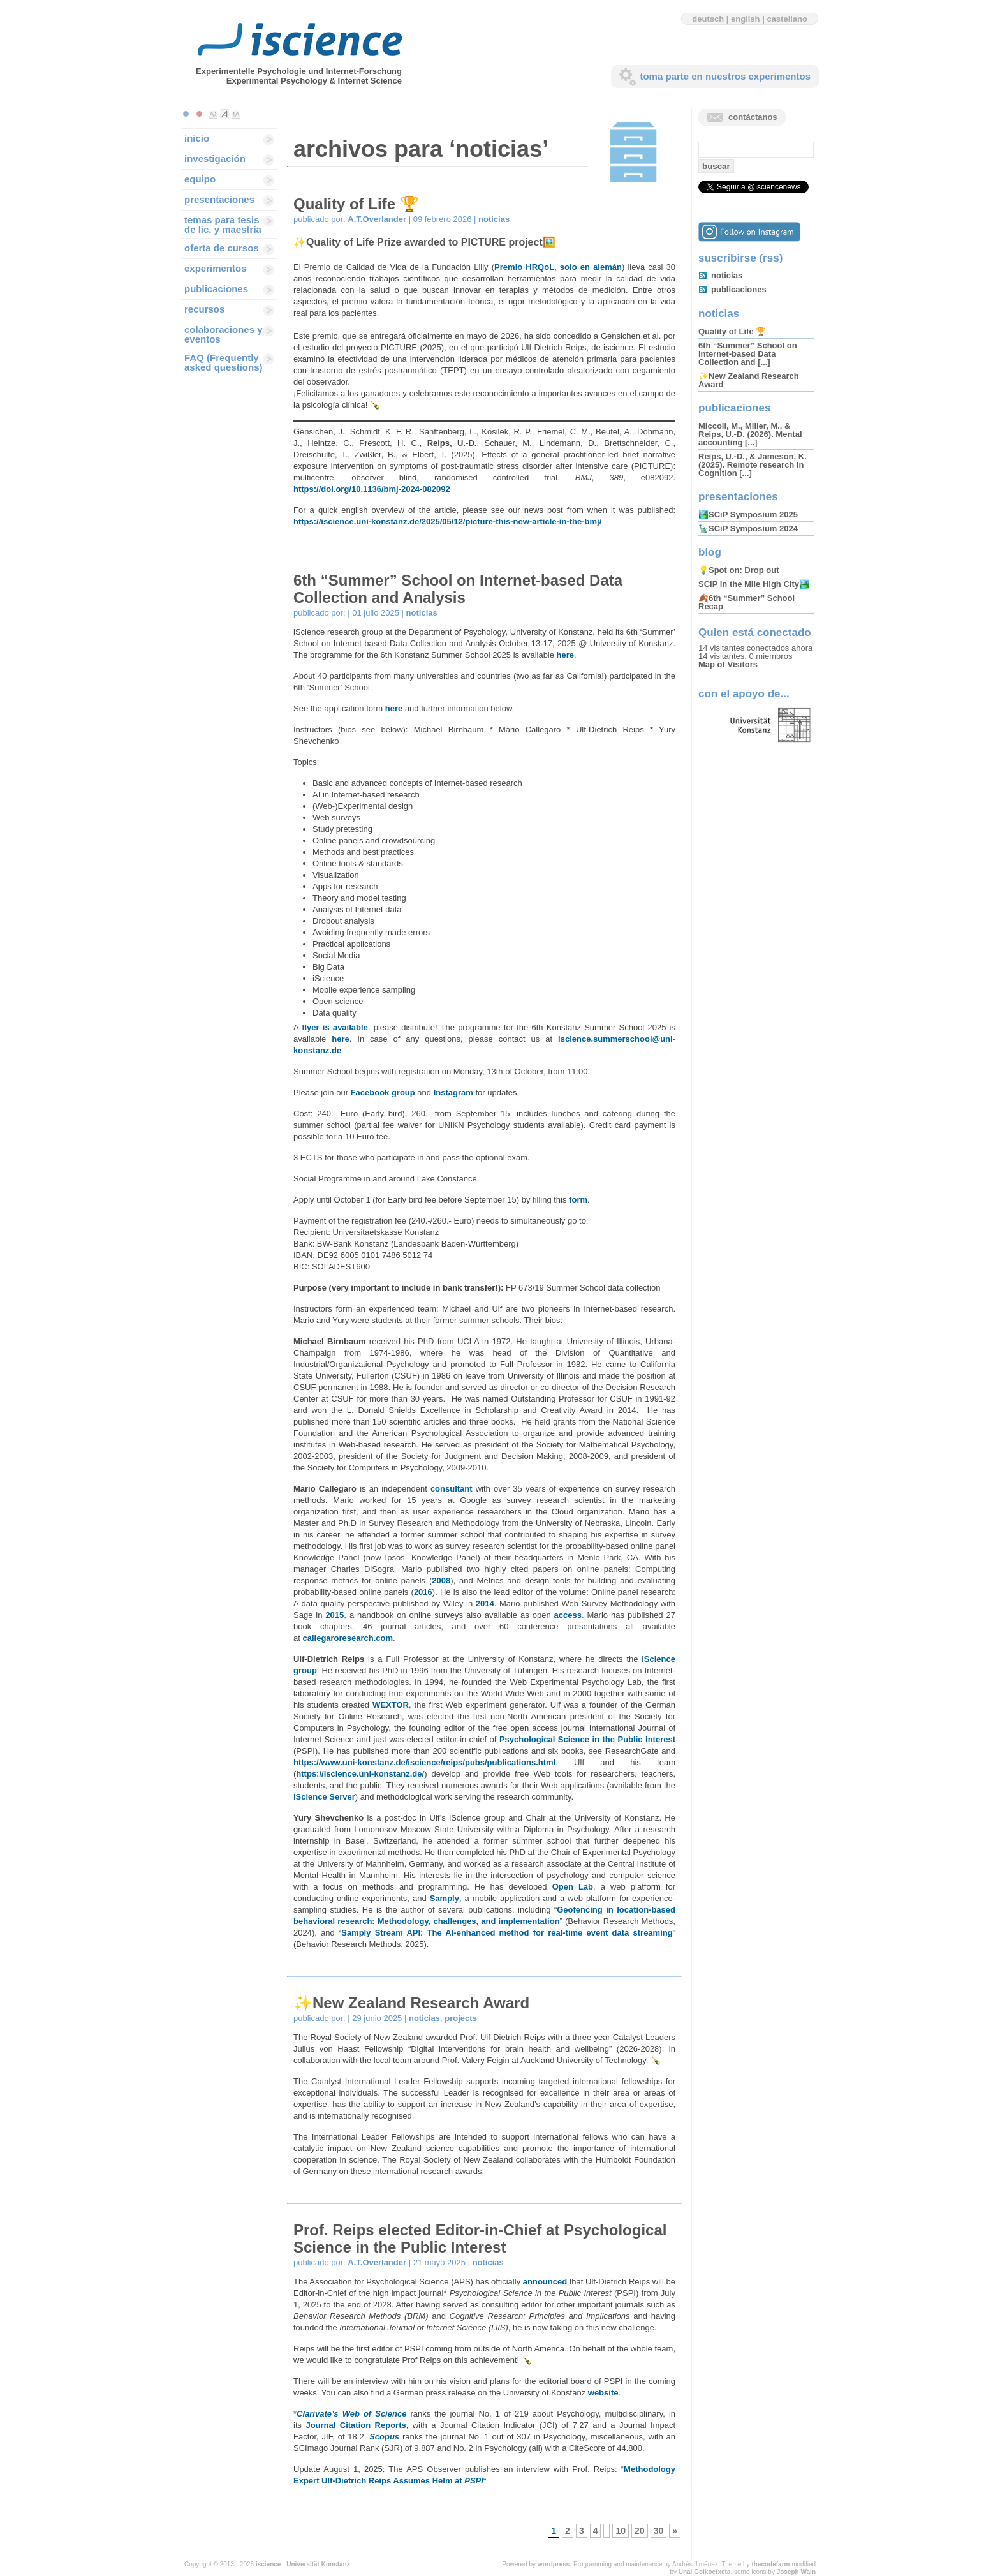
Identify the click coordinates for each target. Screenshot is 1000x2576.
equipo (200, 179)
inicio (196, 138)
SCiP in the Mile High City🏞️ (753, 584)
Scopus (384, 2436)
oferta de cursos (221, 247)
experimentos (215, 268)
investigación (215, 158)
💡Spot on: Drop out (738, 570)
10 (620, 2531)
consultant (451, 1488)
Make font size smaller (213, 114)
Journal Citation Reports (355, 2425)
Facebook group (383, 1092)
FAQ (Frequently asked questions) (223, 362)
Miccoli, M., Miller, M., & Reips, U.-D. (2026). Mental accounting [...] (750, 434)
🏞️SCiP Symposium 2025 (748, 514)
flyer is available (335, 1027)
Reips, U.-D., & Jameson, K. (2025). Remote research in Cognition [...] (752, 465)
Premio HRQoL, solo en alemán (558, 267)
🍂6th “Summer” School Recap (746, 602)
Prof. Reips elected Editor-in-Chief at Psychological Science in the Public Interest (479, 2238)
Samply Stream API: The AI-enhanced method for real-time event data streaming (506, 1932)
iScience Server (324, 1797)
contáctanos (752, 117)
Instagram (453, 1092)
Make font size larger (236, 114)
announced (546, 2281)
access (568, 1615)
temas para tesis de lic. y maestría (222, 224)
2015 (334, 1615)
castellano (787, 19)
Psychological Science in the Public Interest (587, 1739)
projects (461, 2018)
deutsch (708, 19)
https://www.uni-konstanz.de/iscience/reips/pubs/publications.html (424, 1762)
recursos (204, 309)
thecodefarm (770, 2564)
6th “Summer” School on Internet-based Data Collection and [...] (747, 354)
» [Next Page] (674, 2531)
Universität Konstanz (317, 2564)
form (578, 1199)
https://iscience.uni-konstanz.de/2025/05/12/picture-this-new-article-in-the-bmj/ (447, 521)
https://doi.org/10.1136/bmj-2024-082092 (371, 489)
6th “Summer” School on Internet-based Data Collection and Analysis (457, 589)
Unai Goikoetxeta (705, 2571)
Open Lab (572, 1886)
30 (659, 2531)
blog (709, 552)
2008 (441, 1580)
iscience (268, 2564)
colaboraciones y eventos (223, 334)
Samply (444, 1898)
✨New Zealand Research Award (411, 2002)
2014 (485, 1603)
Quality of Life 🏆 (356, 203)
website (603, 2392)
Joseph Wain (796, 2571)
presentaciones (219, 199)
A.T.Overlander (377, 219)
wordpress (554, 2564)
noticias (494, 219)
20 (640, 2531)
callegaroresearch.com (347, 1638)
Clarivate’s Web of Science (351, 2413)
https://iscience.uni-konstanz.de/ (360, 1774)
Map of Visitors (728, 664)
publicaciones (216, 288)
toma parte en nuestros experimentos (725, 76)
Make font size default (224, 114)
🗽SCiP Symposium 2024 (748, 528)
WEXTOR (390, 1705)
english (745, 19)
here (565, 655)
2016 (423, 1592)
